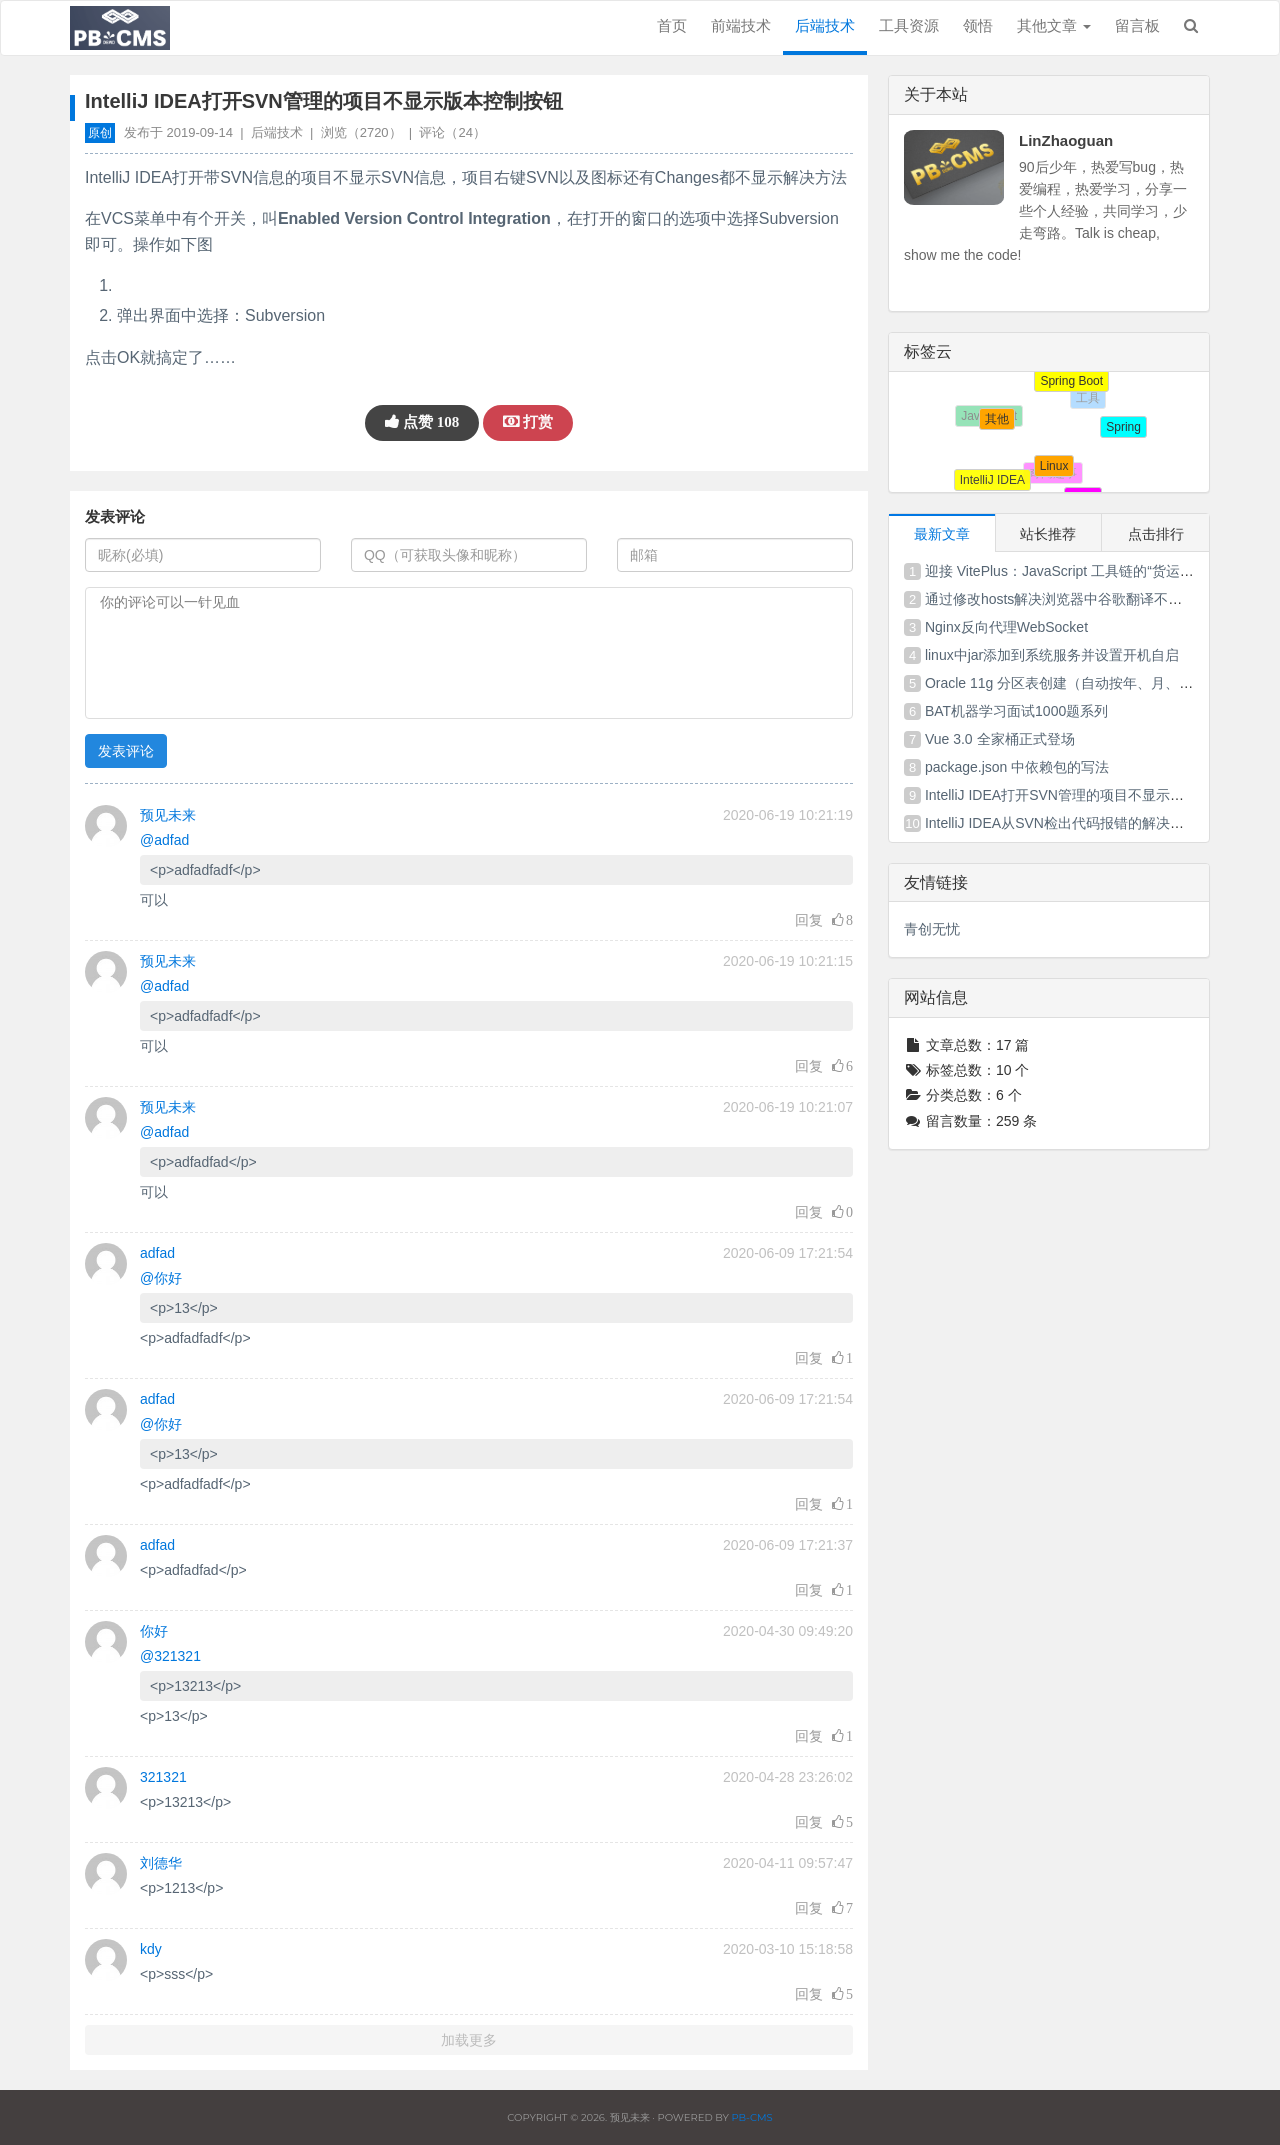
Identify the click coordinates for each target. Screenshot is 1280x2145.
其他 (993, 415)
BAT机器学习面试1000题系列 (1016, 711)
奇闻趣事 (1059, 479)
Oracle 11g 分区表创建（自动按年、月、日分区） (1080, 683)
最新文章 (942, 534)
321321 (163, 1777)
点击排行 (1156, 534)
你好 (154, 1631)
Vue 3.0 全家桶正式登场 (1000, 739)
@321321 (170, 1656)
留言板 (1137, 25)
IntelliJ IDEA (992, 481)
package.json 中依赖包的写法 (1017, 767)
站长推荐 (1048, 534)
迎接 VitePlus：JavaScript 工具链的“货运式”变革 (1076, 571)
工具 (1093, 403)
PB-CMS (751, 2117)
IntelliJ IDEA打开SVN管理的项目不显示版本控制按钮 (1089, 795)
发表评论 (126, 751)
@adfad (164, 840)
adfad (157, 1253)
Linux (1047, 459)
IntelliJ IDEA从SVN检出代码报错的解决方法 (1061, 823)
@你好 (161, 1278)
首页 (672, 25)
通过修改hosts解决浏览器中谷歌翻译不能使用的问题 (1088, 599)
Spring (1123, 427)
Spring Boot (1067, 376)
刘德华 (161, 1863)
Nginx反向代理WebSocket (1006, 627)
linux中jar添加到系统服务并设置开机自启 (1052, 655)
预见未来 (168, 815)
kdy (151, 1949)
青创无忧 (932, 929)
